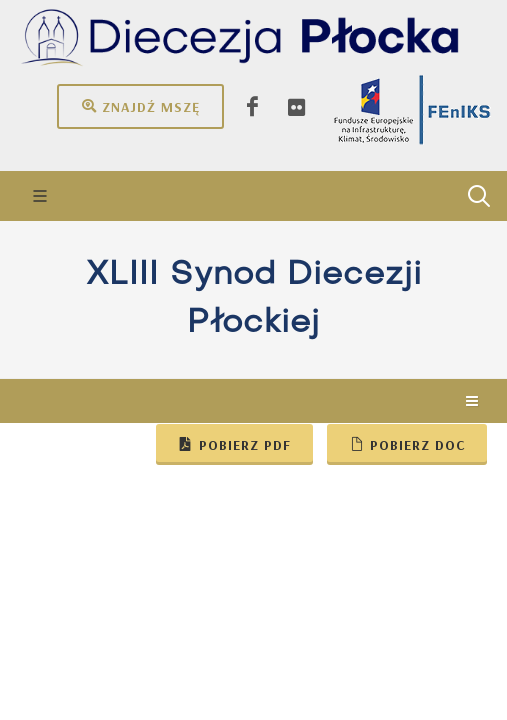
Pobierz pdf (234, 444)
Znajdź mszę (140, 106)
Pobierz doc (407, 444)
